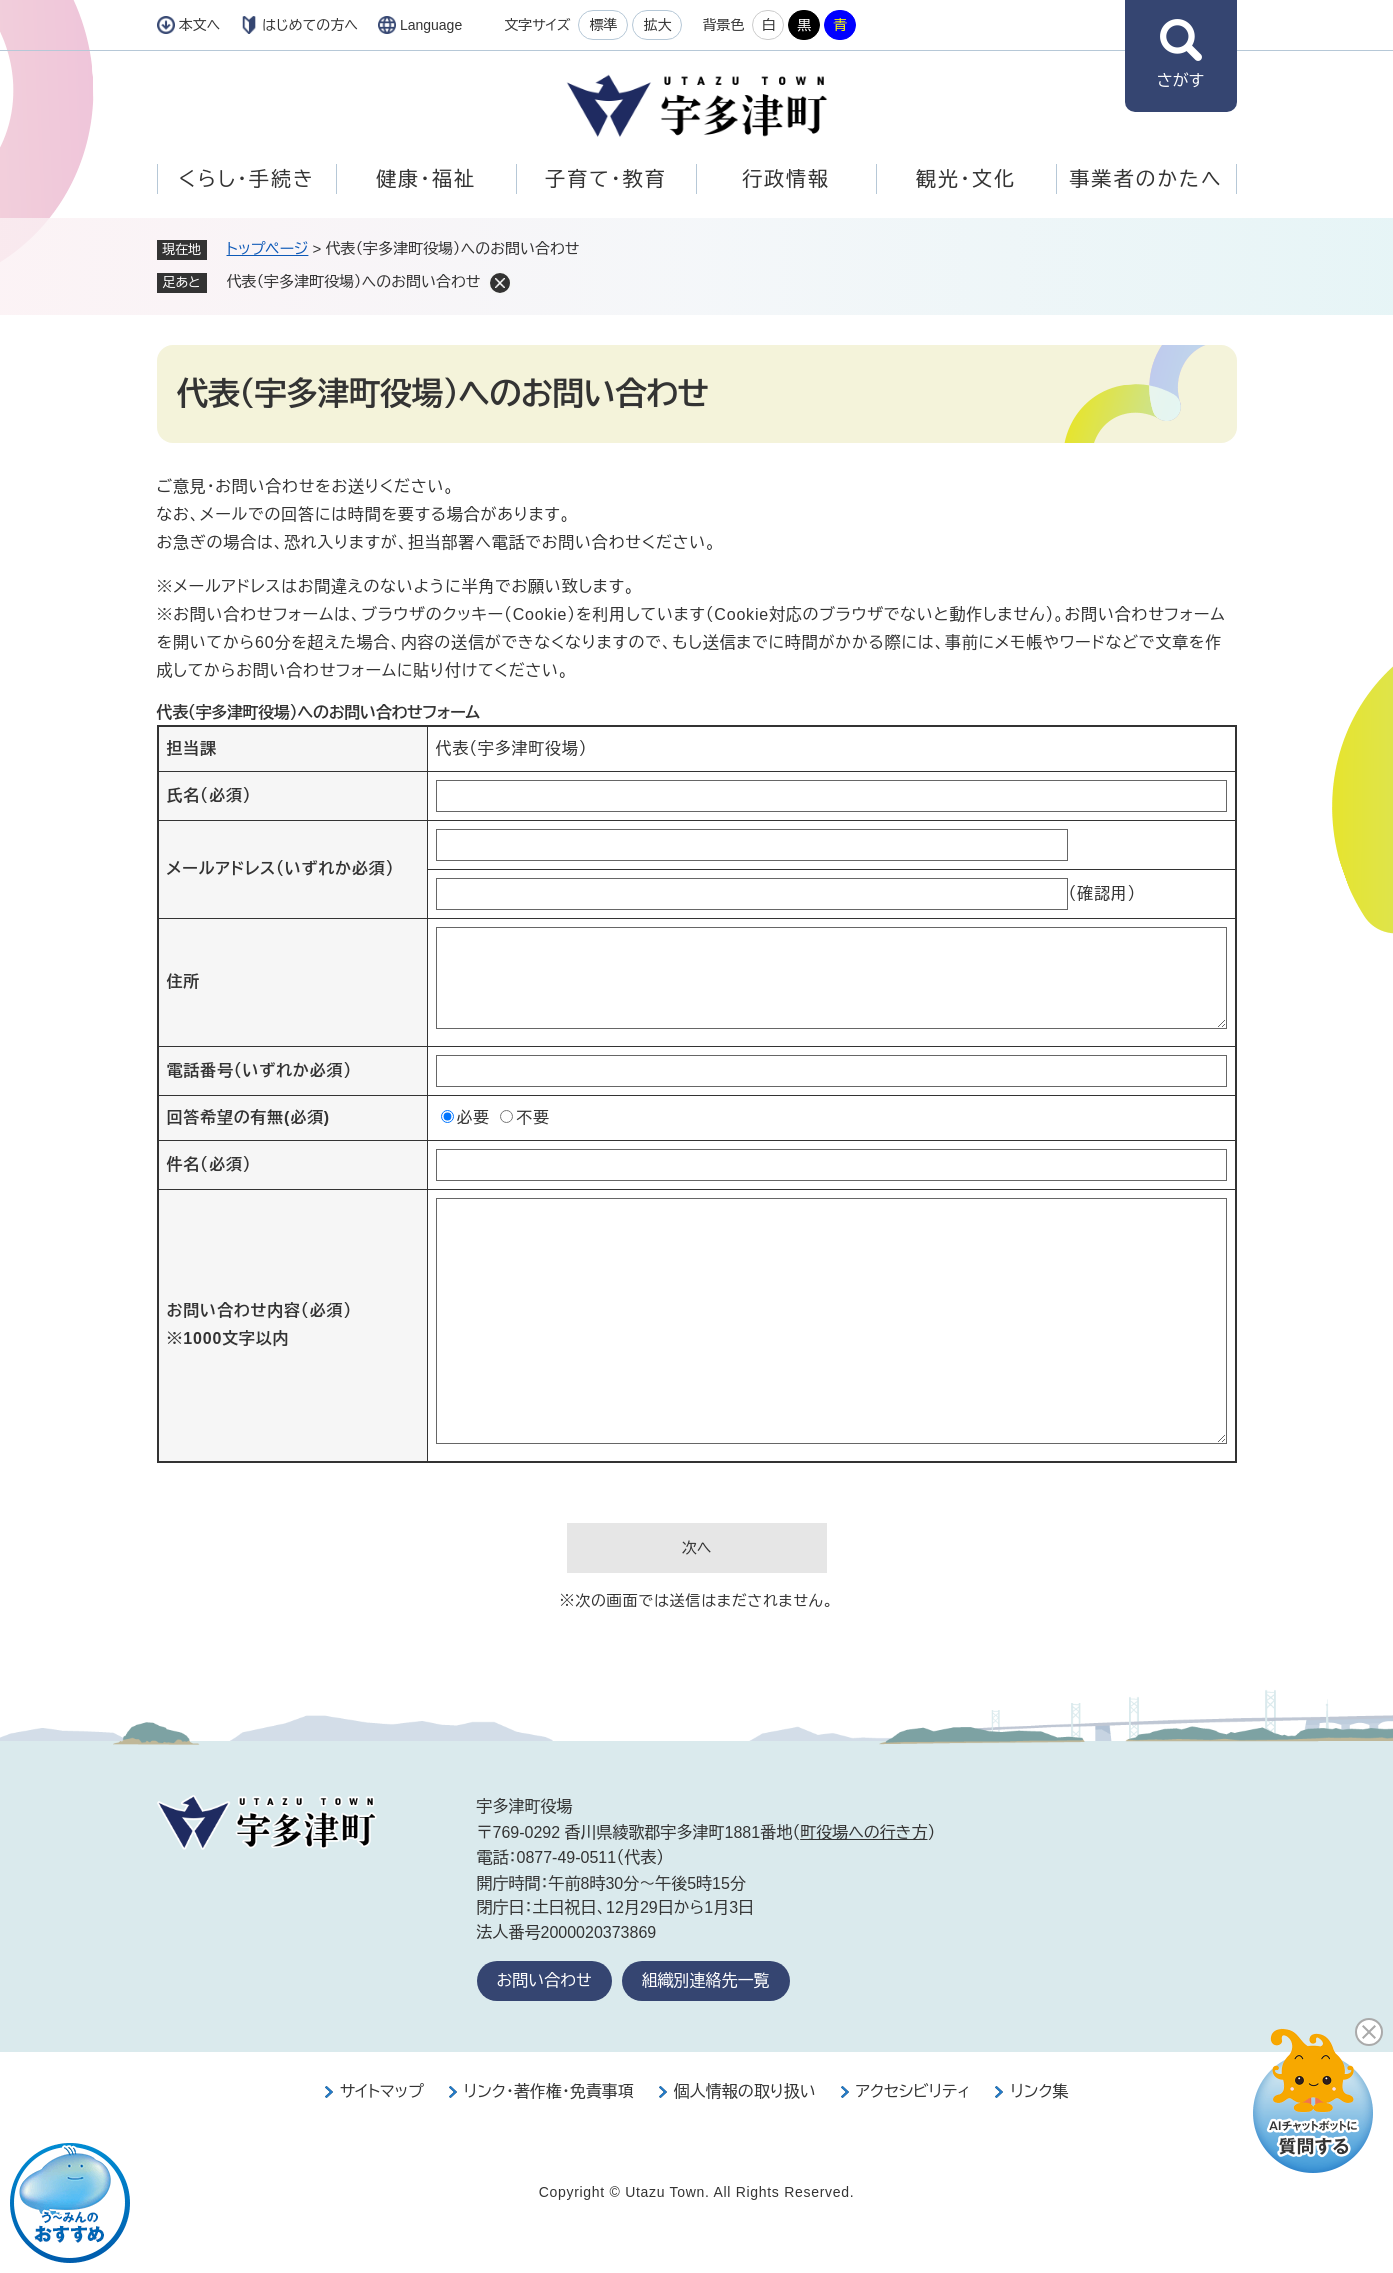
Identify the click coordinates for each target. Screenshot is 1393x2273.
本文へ (200, 25)
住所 (184, 981)
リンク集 (1039, 2091)
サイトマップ (382, 2091)
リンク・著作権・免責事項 (549, 2091)
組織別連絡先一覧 (706, 1980)
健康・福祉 (426, 179)
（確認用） (1102, 893)
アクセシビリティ (913, 2091)
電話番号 (259, 1070)
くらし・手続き (246, 179)
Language (431, 25)
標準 (603, 25)
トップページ (268, 248)
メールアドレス (281, 868)
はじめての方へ (310, 25)
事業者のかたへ (1145, 179)
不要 (533, 1117)
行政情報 (786, 179)
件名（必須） (209, 1164)
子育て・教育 (605, 179)
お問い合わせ (544, 1980)
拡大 (657, 25)
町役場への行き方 (863, 1832)
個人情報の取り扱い (745, 2091)
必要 (474, 1117)
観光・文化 (966, 179)
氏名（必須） (209, 795)
